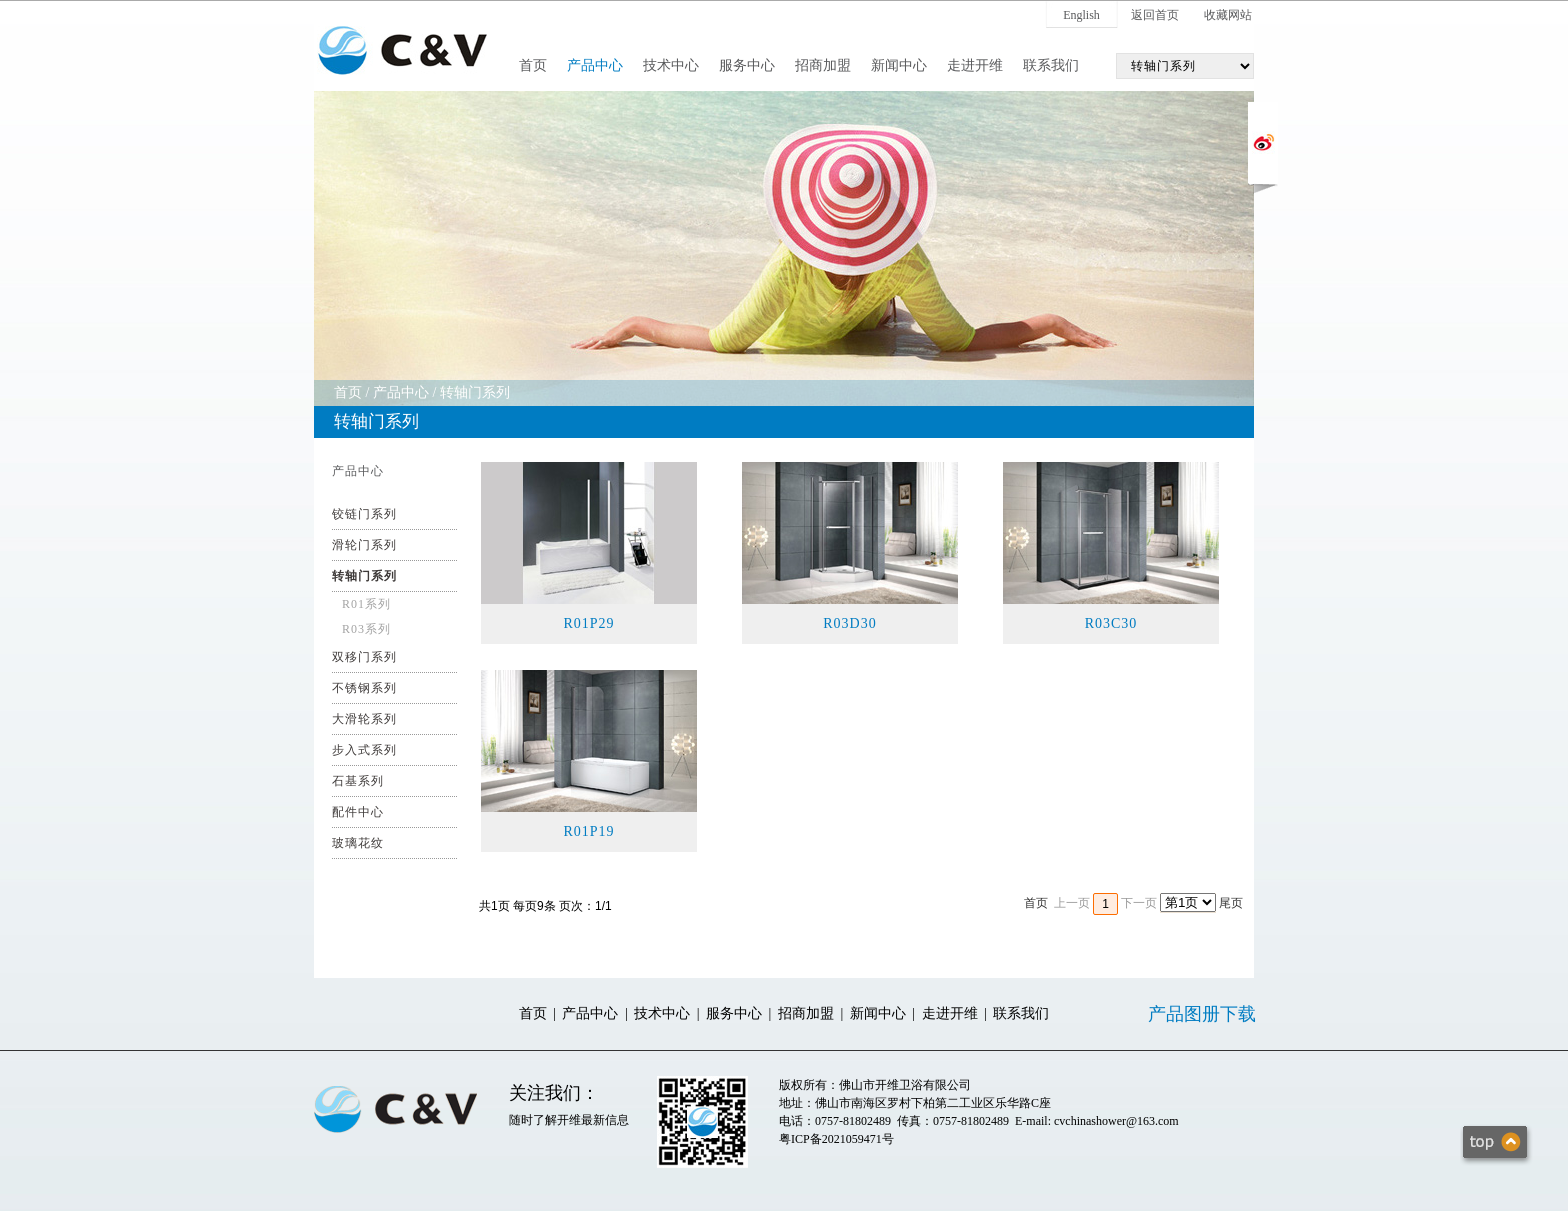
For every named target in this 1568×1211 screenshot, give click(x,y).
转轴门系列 (475, 392)
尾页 (1231, 903)
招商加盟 (823, 65)
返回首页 (1155, 15)
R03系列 (366, 629)
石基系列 (358, 781)
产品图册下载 (1202, 1014)
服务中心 (747, 65)
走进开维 (975, 65)
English (1081, 15)
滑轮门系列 (364, 545)
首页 (533, 65)
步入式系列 (364, 750)
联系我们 (1051, 65)
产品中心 (595, 65)
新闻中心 (899, 65)
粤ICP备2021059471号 (836, 1139)
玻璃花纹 (358, 843)
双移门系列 (364, 657)
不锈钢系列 (364, 688)
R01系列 (366, 604)
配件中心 (358, 812)
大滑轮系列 (364, 719)
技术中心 (671, 65)
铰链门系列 (364, 514)
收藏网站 (1228, 15)
